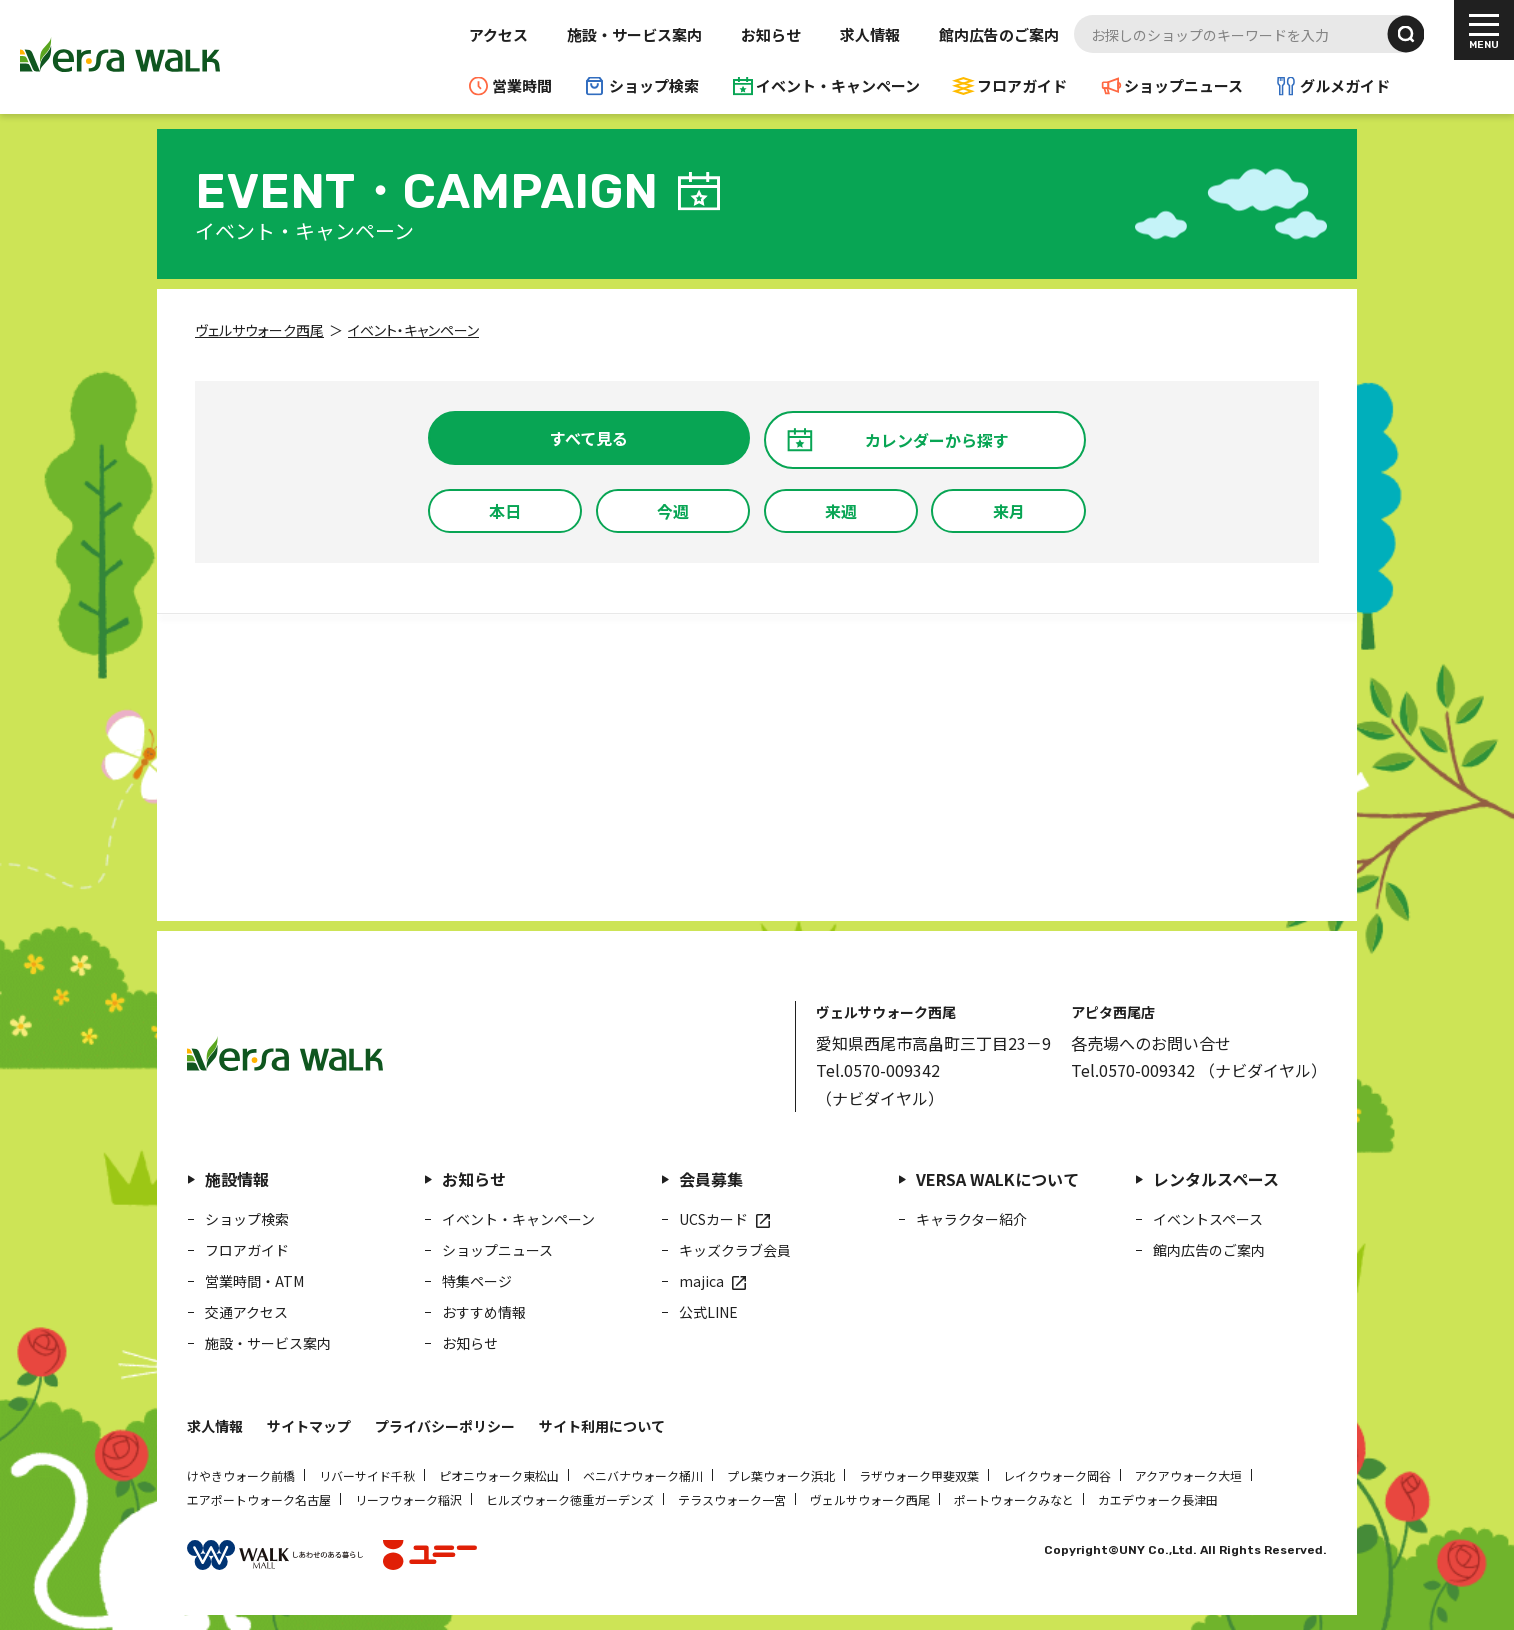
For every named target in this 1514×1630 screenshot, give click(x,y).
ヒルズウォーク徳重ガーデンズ (570, 1499)
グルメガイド (1345, 85)
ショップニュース (1183, 85)
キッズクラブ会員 (735, 1250)
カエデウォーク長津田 (1158, 1499)
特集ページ (477, 1281)
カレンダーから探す (937, 440)
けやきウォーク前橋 (241, 1475)
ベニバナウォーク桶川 (643, 1475)
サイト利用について (602, 1426)
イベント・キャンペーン (838, 85)
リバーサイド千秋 (367, 1475)
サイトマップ (309, 1426)
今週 (673, 511)
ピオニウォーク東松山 (499, 1475)
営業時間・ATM (254, 1281)
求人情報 (870, 34)
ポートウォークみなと (1014, 1499)
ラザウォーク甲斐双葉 (919, 1475)
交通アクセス (246, 1312)
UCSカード (713, 1219)
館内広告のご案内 (999, 34)
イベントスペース (1208, 1219)
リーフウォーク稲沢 (408, 1499)
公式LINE (708, 1312)
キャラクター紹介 (971, 1219)
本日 (505, 511)
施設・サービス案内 (634, 34)
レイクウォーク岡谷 (1057, 1475)
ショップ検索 (654, 85)
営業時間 (522, 85)
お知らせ (771, 34)
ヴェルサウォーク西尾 (870, 1499)
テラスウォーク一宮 (732, 1499)
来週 (841, 511)
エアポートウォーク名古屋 (259, 1499)
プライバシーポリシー (445, 1426)
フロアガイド (1022, 85)
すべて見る (589, 438)
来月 (1009, 511)
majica (701, 1281)
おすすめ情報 (484, 1312)
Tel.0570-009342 (878, 1070)
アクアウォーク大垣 (1188, 1475)
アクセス (498, 34)
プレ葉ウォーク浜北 (781, 1475)
